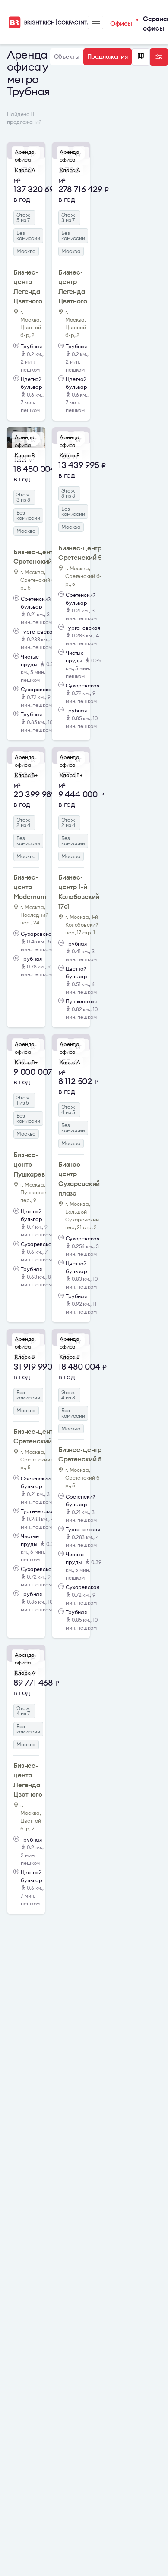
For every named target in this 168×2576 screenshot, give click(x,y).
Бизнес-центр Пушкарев (29, 1164)
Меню (96, 21)
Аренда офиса (25, 156)
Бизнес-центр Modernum (29, 887)
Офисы (121, 23)
